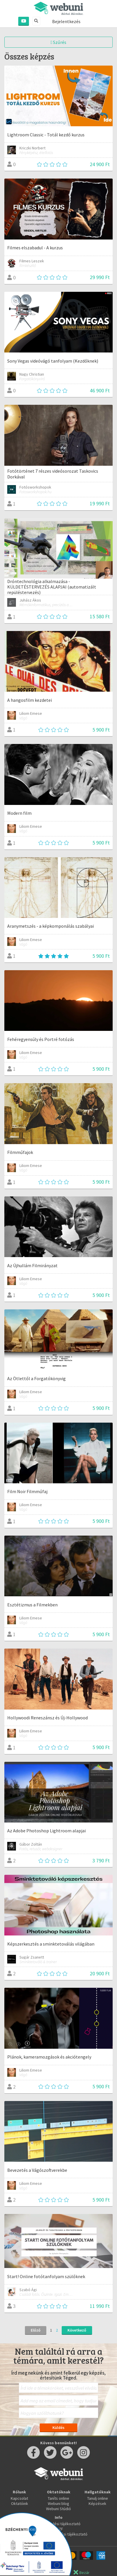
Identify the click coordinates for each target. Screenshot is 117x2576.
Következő (76, 2330)
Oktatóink (19, 2503)
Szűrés (59, 42)
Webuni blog (58, 2503)
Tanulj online (97, 2498)
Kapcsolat (19, 2498)
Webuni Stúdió (58, 2508)
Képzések (97, 2503)
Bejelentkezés (66, 21)
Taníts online (58, 2498)
